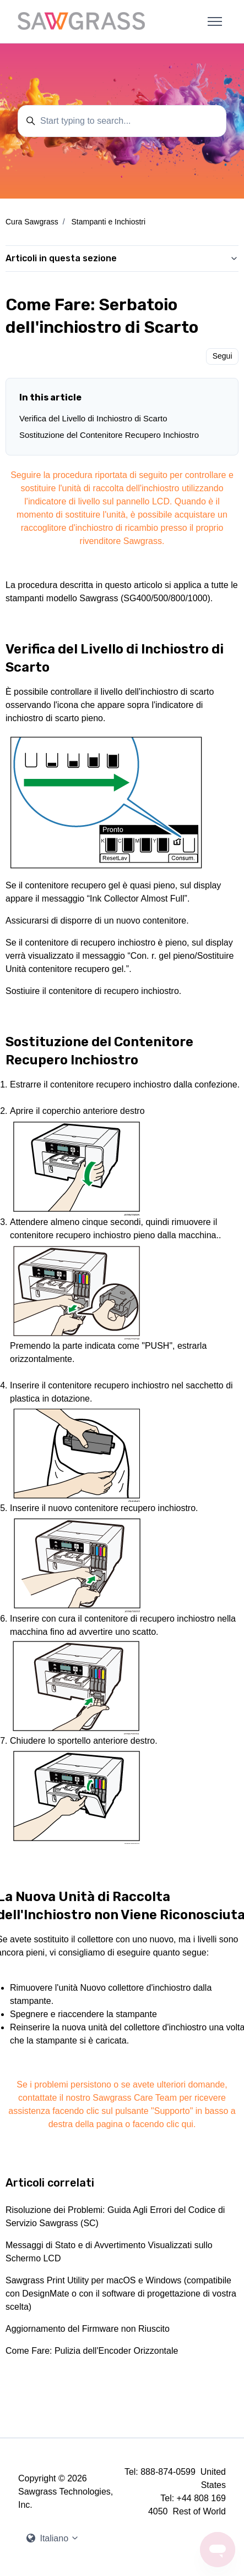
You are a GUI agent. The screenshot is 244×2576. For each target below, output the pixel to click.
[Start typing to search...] (122, 121)
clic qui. (181, 2124)
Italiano (52, 2538)
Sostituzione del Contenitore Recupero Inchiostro (109, 435)
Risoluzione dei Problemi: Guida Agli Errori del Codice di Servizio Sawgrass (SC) (115, 2216)
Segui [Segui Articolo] (222, 355)
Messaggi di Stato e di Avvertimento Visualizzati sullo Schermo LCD (109, 2251)
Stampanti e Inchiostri (108, 221)
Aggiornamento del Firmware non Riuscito (88, 2328)
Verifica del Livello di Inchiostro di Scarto (93, 418)
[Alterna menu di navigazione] (214, 21)
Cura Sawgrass (32, 221)
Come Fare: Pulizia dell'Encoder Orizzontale (92, 2350)
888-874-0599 (168, 2471)
